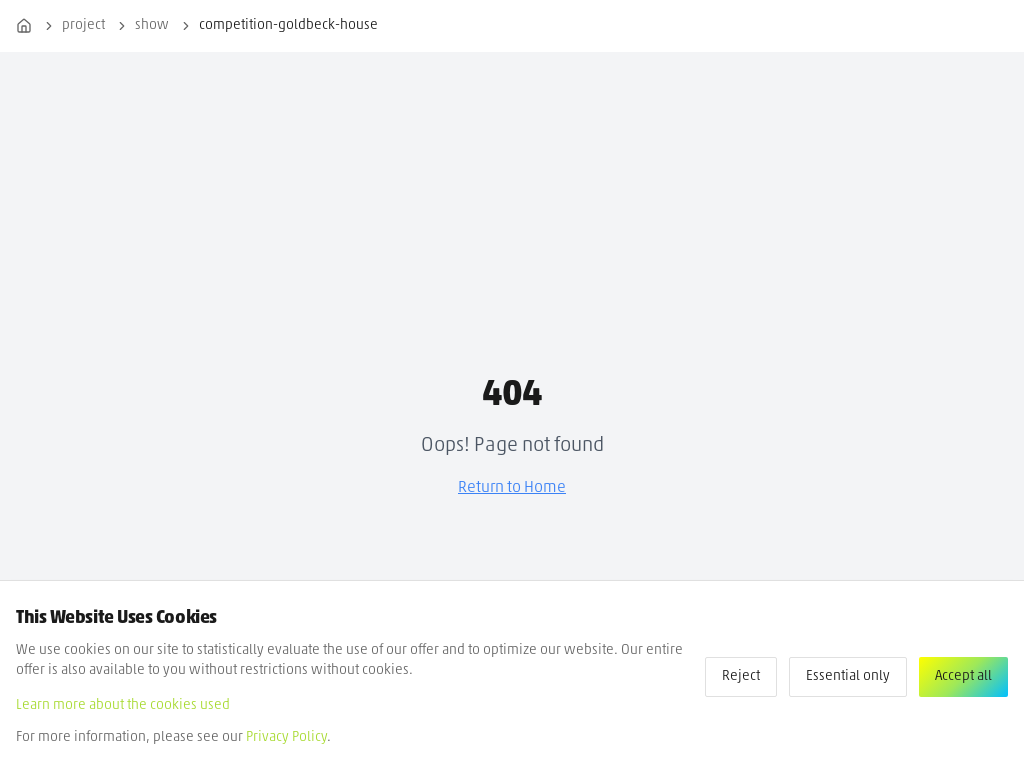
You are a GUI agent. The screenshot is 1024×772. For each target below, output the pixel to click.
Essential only (848, 676)
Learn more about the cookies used (123, 705)
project (83, 25)
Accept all (963, 676)
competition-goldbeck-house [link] (288, 25)
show (152, 25)
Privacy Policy (286, 737)
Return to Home (512, 488)
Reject (741, 676)
